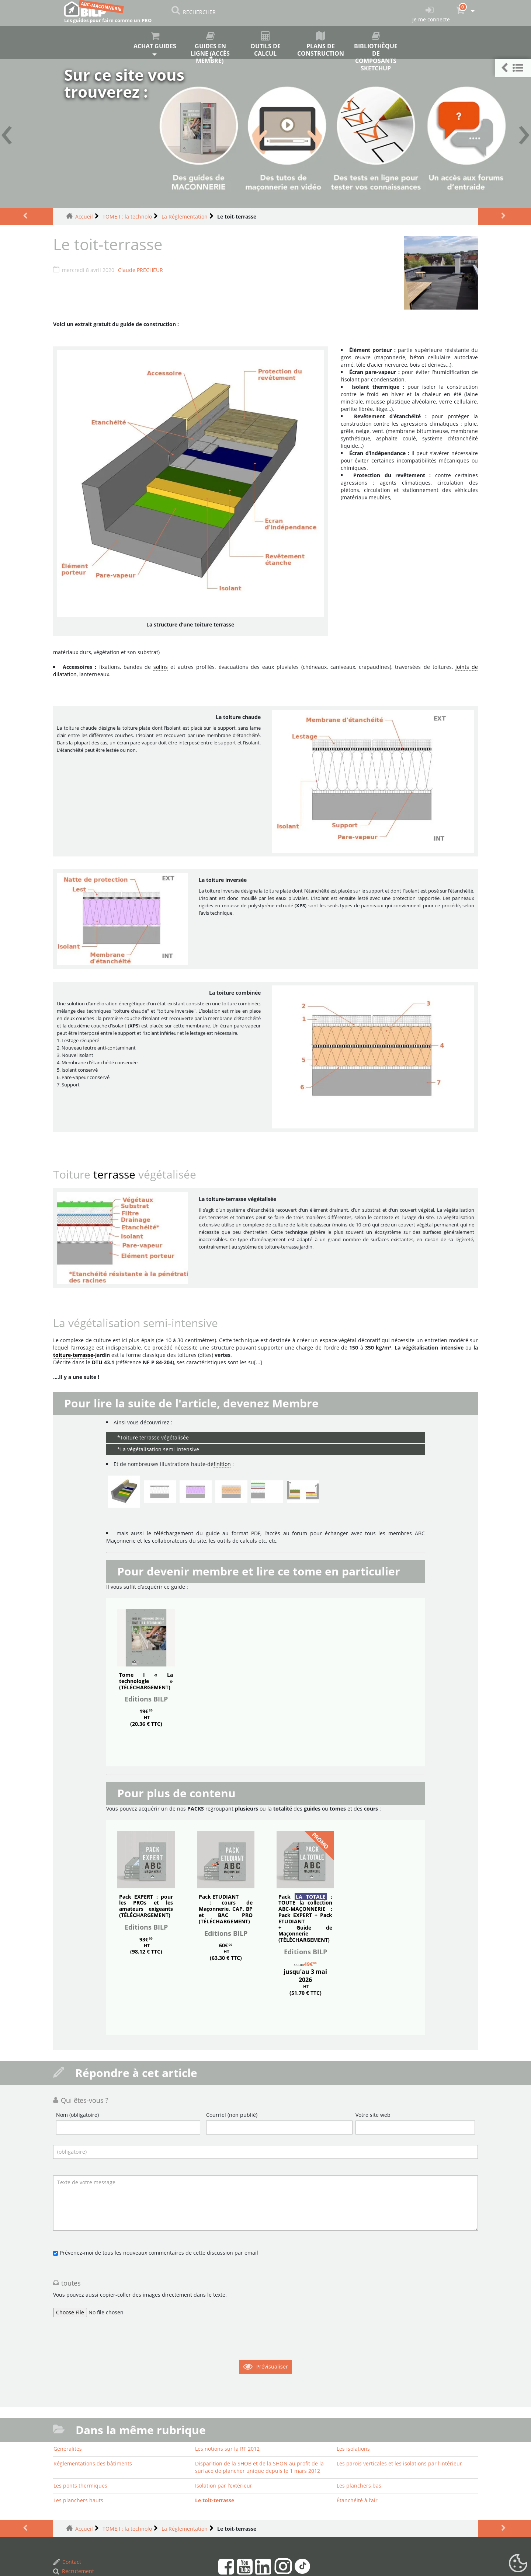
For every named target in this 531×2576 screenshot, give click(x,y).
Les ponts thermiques (80, 2485)
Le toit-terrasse (214, 2500)
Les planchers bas (359, 2485)
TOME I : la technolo (127, 216)
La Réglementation (185, 216)
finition (222, 1463)
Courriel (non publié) (231, 2114)
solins (160, 666)
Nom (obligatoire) (77, 2114)
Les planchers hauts (78, 2500)
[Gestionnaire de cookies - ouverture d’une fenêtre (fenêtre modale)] (518, 2563)
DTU (97, 1362)
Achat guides (155, 40)
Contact (67, 2561)
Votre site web (373, 2114)
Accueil (84, 216)
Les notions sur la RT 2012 (227, 2448)
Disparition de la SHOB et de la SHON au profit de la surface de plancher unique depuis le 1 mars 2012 (259, 2467)
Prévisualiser (272, 2366)
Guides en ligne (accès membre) (210, 45)
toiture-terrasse (73, 1354)
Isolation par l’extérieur (223, 2485)
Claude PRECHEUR (140, 269)
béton (417, 357)
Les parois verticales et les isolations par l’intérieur (399, 2463)
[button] (513, 68)
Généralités (67, 2448)
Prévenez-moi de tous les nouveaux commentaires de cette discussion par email (159, 2252)
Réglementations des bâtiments (92, 2463)
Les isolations (353, 2448)
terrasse (114, 1174)
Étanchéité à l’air (357, 2500)
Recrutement (73, 2571)
